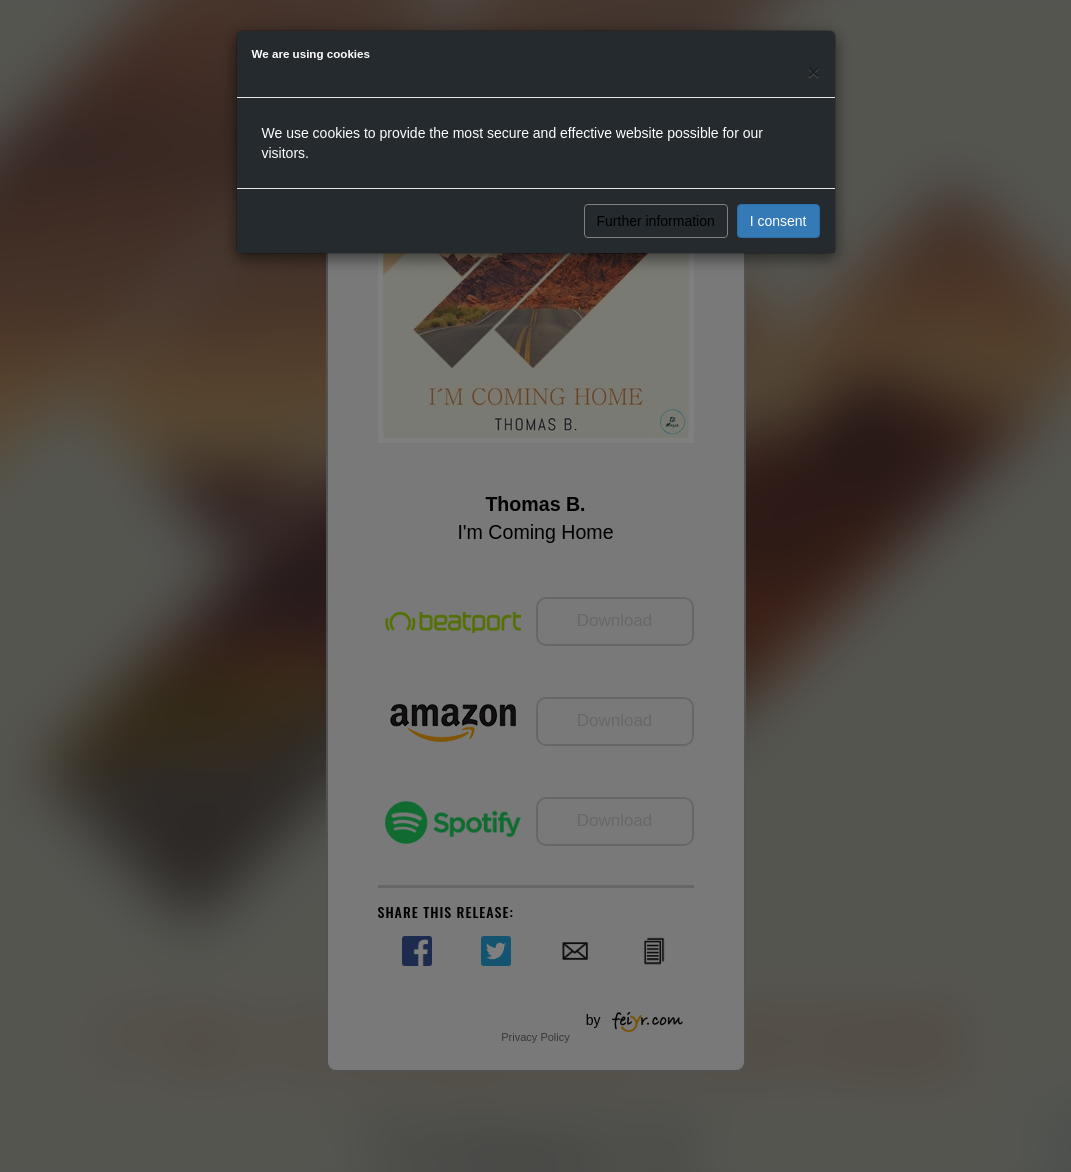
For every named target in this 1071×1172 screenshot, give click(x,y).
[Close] (813, 71)
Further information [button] (656, 221)
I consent (778, 221)
